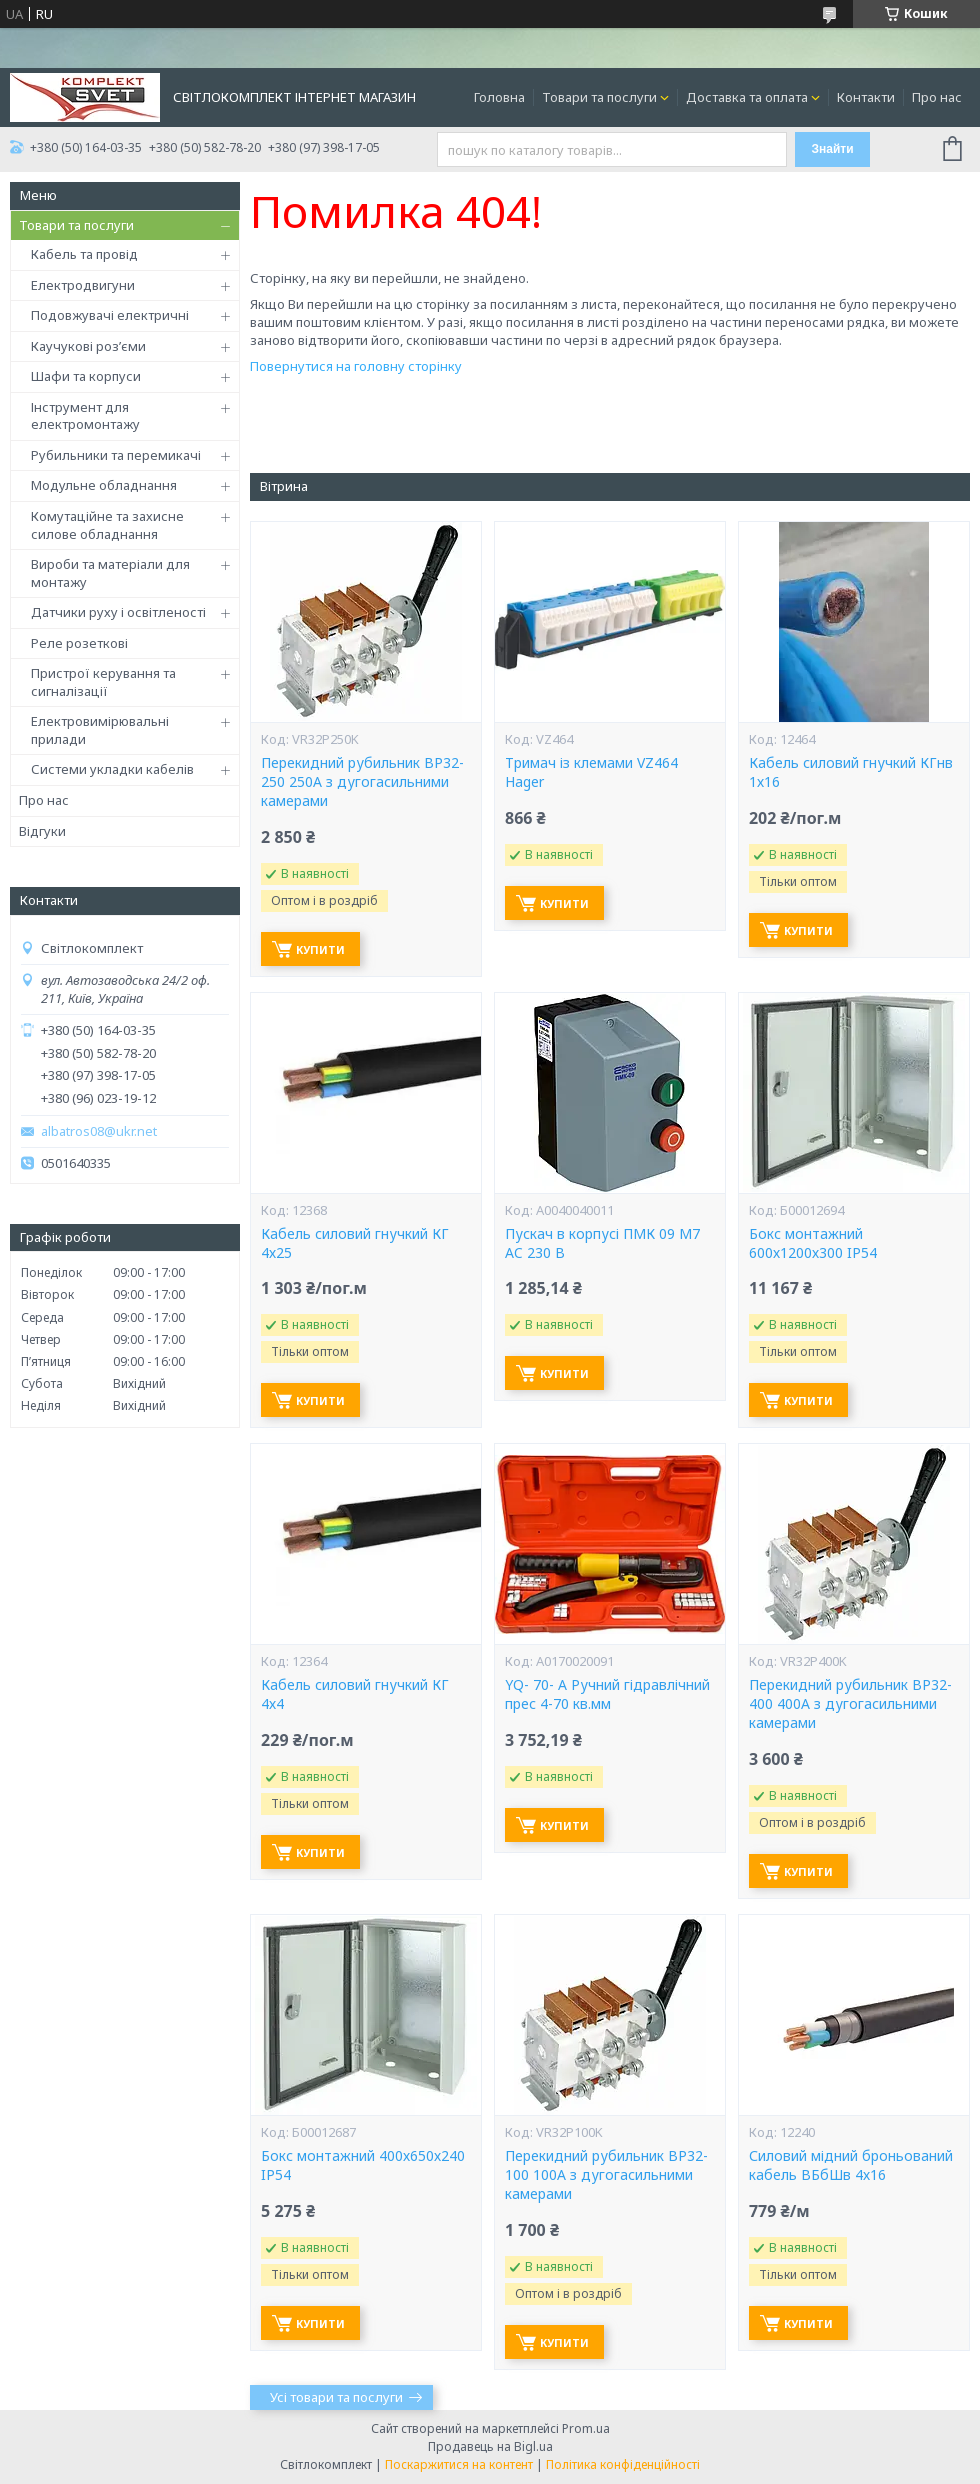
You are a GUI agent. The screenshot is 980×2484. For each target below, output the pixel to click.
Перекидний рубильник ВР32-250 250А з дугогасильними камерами (362, 782)
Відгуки (42, 831)
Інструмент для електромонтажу (85, 416)
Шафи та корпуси (86, 376)
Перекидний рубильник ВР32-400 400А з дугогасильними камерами (850, 1704)
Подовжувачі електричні (110, 315)
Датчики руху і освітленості (118, 612)
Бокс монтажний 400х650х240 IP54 (363, 2165)
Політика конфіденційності (623, 2464)
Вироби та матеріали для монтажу (110, 573)
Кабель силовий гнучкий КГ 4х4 (355, 1694)
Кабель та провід (84, 254)
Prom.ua (586, 2428)
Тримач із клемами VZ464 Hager (591, 772)
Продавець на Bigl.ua (490, 2446)
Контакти (866, 97)
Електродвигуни (83, 285)
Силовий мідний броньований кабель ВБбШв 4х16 (851, 2165)
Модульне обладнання (104, 485)
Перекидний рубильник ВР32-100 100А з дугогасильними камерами (606, 2175)
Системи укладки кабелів (112, 769)
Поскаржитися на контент (459, 2464)
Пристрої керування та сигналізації (103, 682)
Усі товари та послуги (336, 2397)
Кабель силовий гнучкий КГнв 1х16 (851, 772)
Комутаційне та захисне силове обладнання (107, 525)
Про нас (937, 97)
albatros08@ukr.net (99, 1131)
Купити (320, 949)
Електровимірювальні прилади (100, 730)
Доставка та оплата (747, 97)
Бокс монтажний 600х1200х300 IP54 (813, 1243)
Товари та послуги (599, 97)
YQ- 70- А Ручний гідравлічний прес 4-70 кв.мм (607, 1694)
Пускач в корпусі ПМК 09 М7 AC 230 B (602, 1243)
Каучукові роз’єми (88, 346)
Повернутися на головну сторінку (356, 366)
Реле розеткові (79, 643)
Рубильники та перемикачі (116, 455)
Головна (499, 97)
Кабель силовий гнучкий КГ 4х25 (355, 1243)
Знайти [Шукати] (832, 149)
